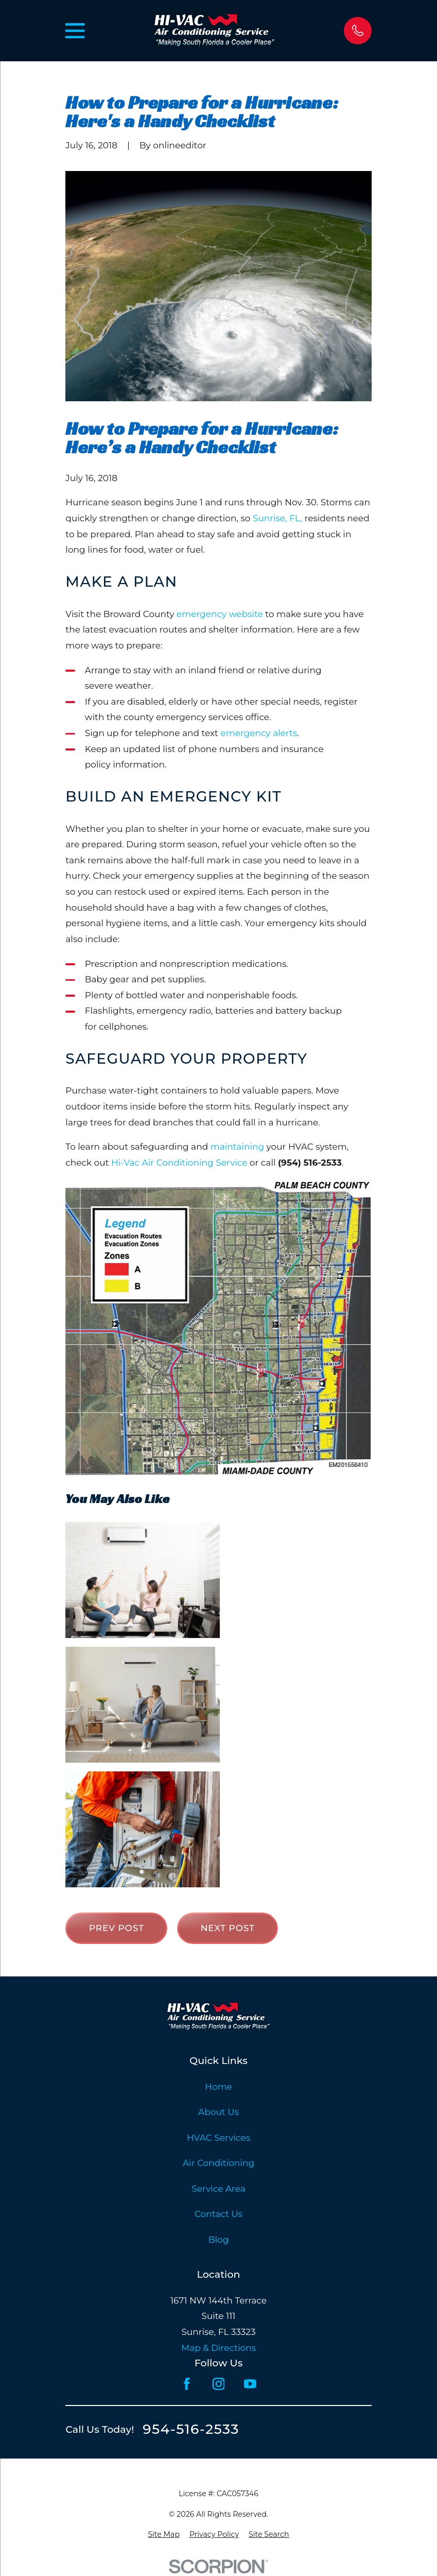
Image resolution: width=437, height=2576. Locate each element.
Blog (218, 2239)
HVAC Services (218, 2138)
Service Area (218, 2188)
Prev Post (116, 1928)
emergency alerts (258, 733)
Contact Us (218, 2214)
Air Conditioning (218, 2163)
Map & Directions (218, 2348)
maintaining (238, 1146)
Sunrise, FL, (277, 518)
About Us (218, 2112)
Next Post (228, 1928)
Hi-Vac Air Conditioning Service (179, 1162)
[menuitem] (164, 2534)
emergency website (220, 614)
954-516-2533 (191, 2429)
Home (218, 2087)
